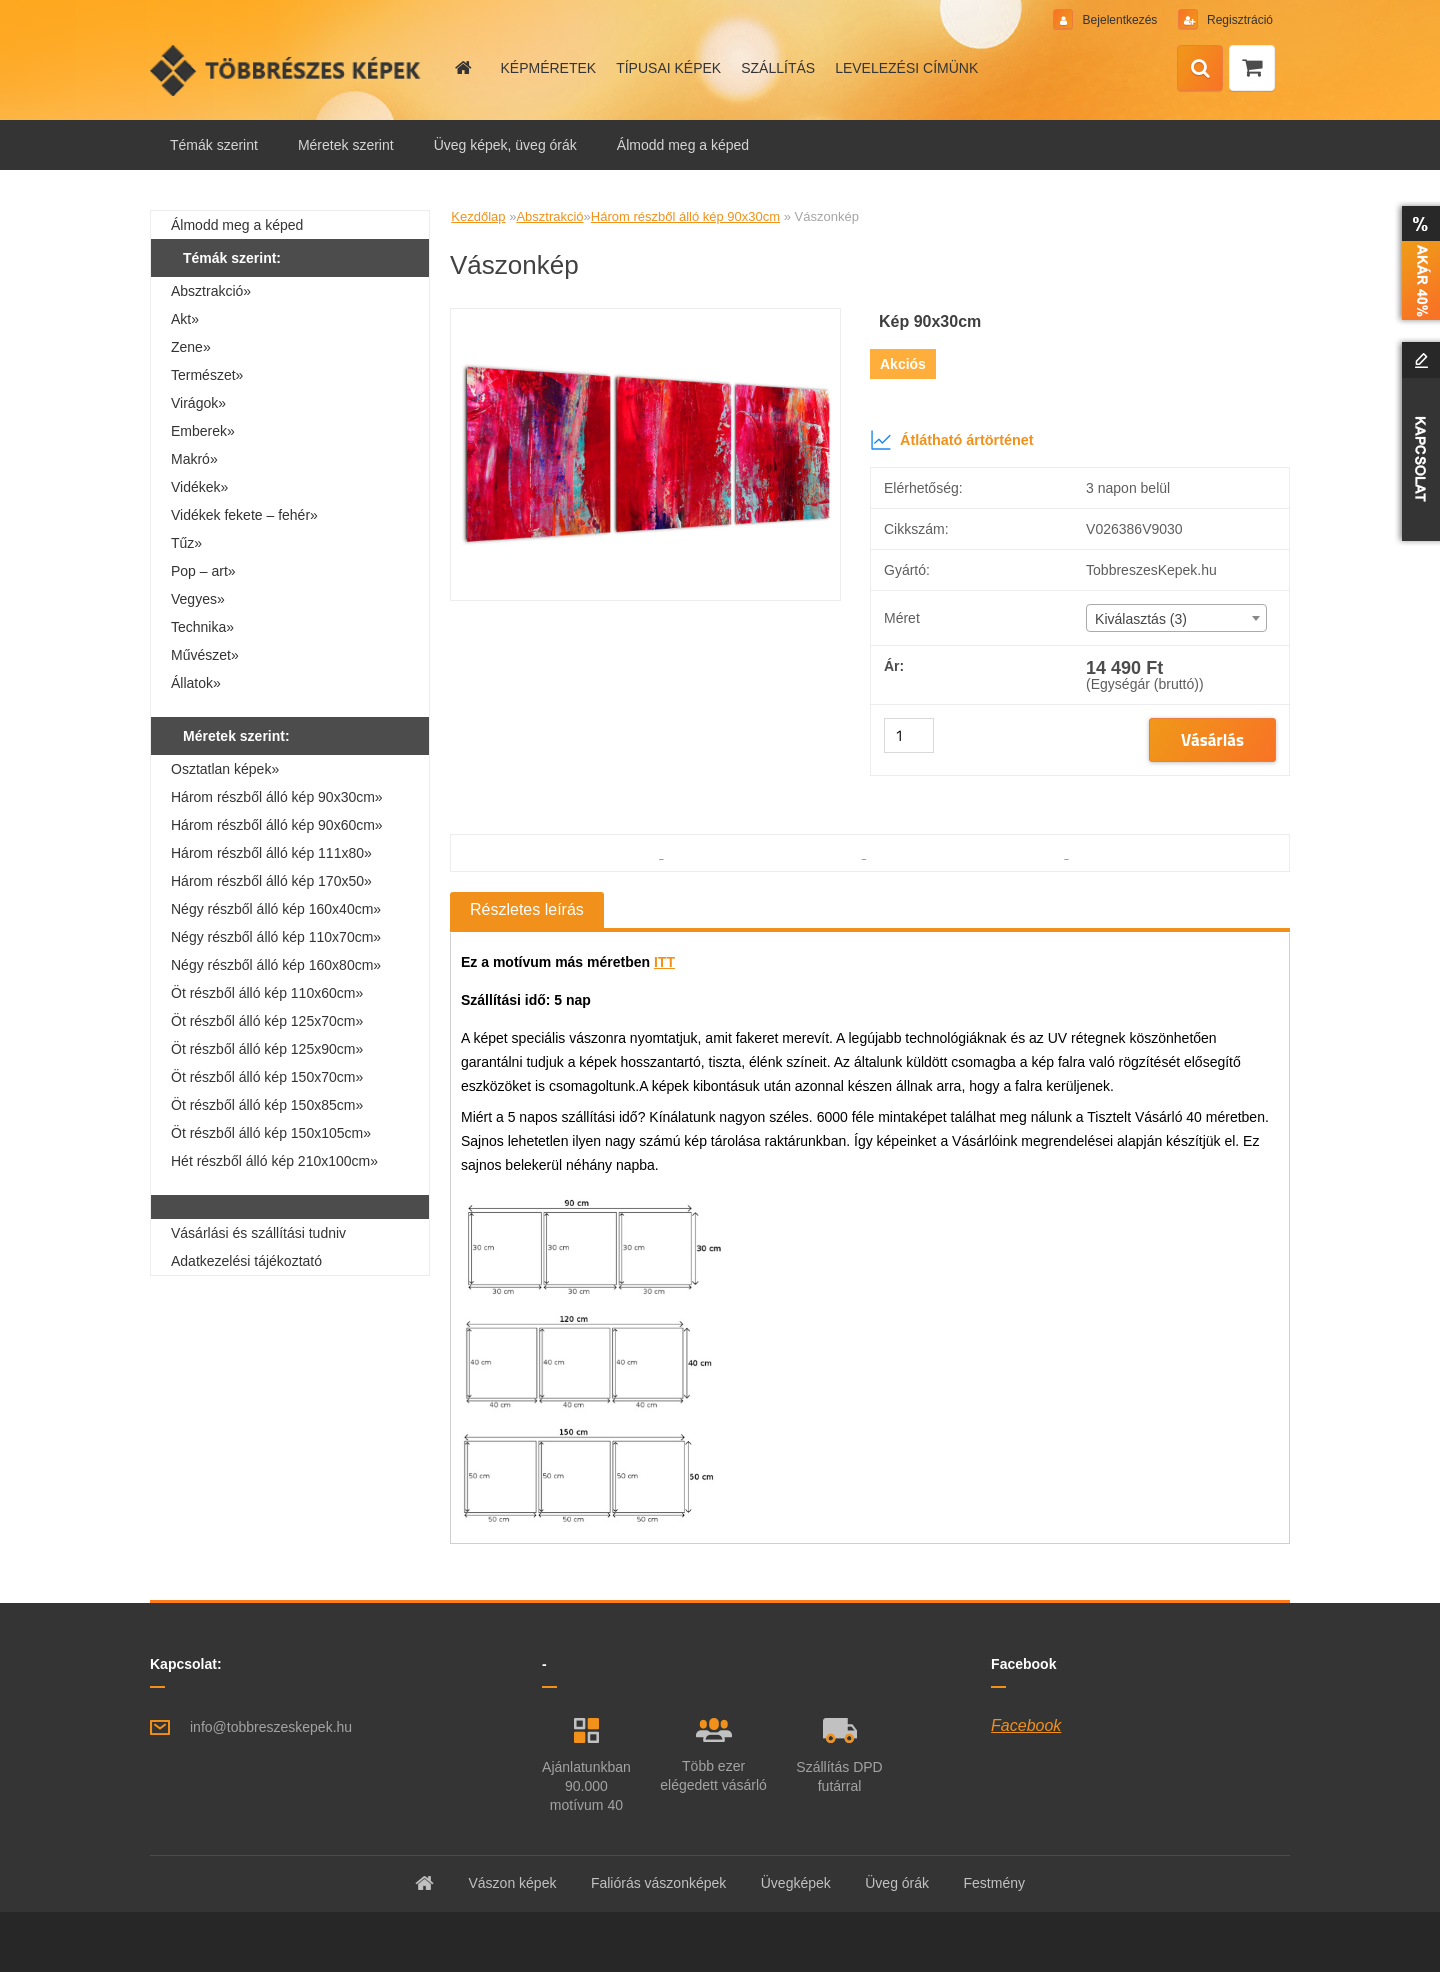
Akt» (185, 319)
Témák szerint (214, 145)
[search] (1200, 69)
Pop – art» (203, 571)
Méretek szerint (346, 145)
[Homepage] (462, 68)
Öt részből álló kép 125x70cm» (267, 1021)
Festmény (994, 1883)
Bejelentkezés (1119, 20)
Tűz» (186, 543)
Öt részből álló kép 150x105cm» (271, 1133)
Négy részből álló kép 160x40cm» (276, 909)
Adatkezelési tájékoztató (246, 1261)
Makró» (194, 459)
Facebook (1026, 1725)
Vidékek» (199, 487)
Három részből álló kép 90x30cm (685, 216)
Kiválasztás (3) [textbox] (1141, 619)
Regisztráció (1238, 20)
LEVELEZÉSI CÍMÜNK (906, 68)
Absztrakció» (211, 291)
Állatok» (196, 683)
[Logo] (287, 70)
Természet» (207, 375)
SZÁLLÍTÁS (778, 68)
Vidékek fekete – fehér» (244, 515)
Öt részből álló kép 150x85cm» (267, 1105)
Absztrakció (549, 216)
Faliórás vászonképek (658, 1883)
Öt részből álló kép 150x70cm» (267, 1077)
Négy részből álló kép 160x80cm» (276, 965)
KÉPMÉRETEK (548, 68)
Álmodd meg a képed (683, 145)
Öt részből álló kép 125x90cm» (267, 1049)
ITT (664, 962)
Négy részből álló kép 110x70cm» (276, 937)
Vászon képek (512, 1883)
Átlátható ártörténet (952, 440)
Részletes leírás (527, 909)
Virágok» (198, 403)
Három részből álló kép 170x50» (271, 881)
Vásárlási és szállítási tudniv (258, 1233)
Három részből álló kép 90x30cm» (277, 797)
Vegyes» (198, 599)
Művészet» (205, 655)
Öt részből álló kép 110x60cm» (267, 993)
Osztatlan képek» (225, 769)
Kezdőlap (478, 216)
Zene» (191, 347)
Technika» (202, 627)
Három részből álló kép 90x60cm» (277, 825)
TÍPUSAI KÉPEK (668, 68)
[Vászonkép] (645, 316)
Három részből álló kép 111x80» (271, 853)
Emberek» (203, 431)
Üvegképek (796, 1883)
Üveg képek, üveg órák (505, 145)
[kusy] (909, 735)
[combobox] (1176, 618)
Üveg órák (897, 1883)
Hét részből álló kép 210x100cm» (274, 1161)
